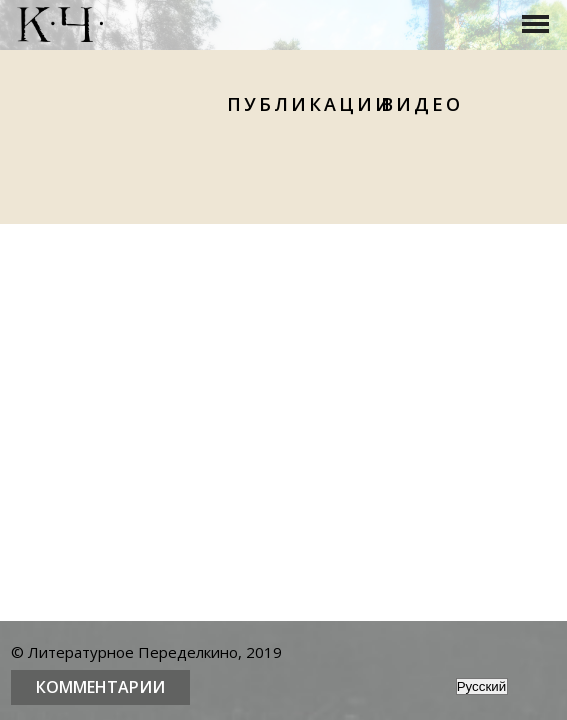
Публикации (310, 104)
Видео (422, 104)
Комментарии (100, 687)
